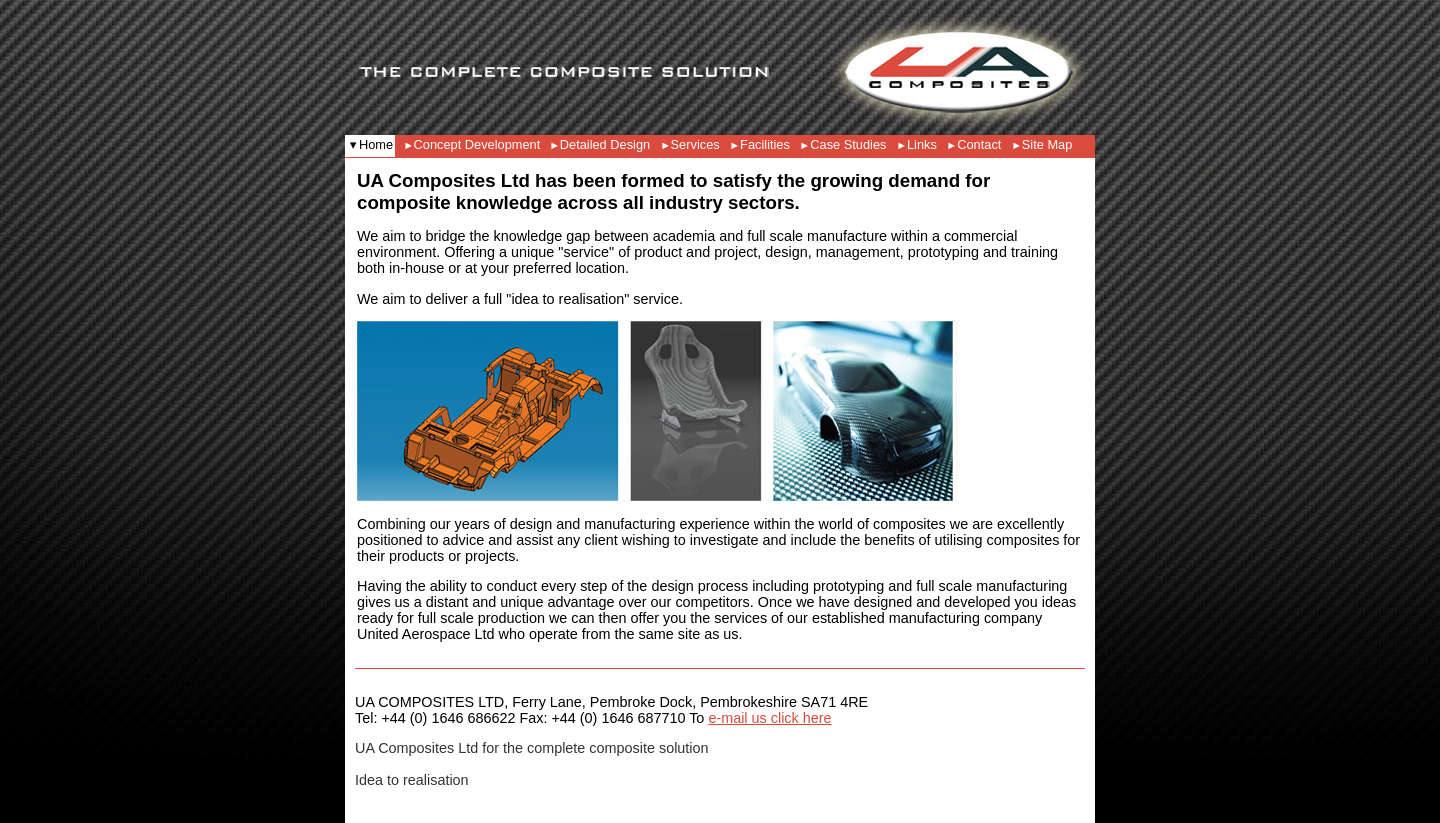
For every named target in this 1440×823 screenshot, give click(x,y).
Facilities (765, 144)
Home (376, 144)
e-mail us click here (769, 718)
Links (922, 144)
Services (695, 144)
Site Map (1047, 144)
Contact (979, 144)
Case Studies (848, 144)
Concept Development (479, 144)
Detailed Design (605, 144)
